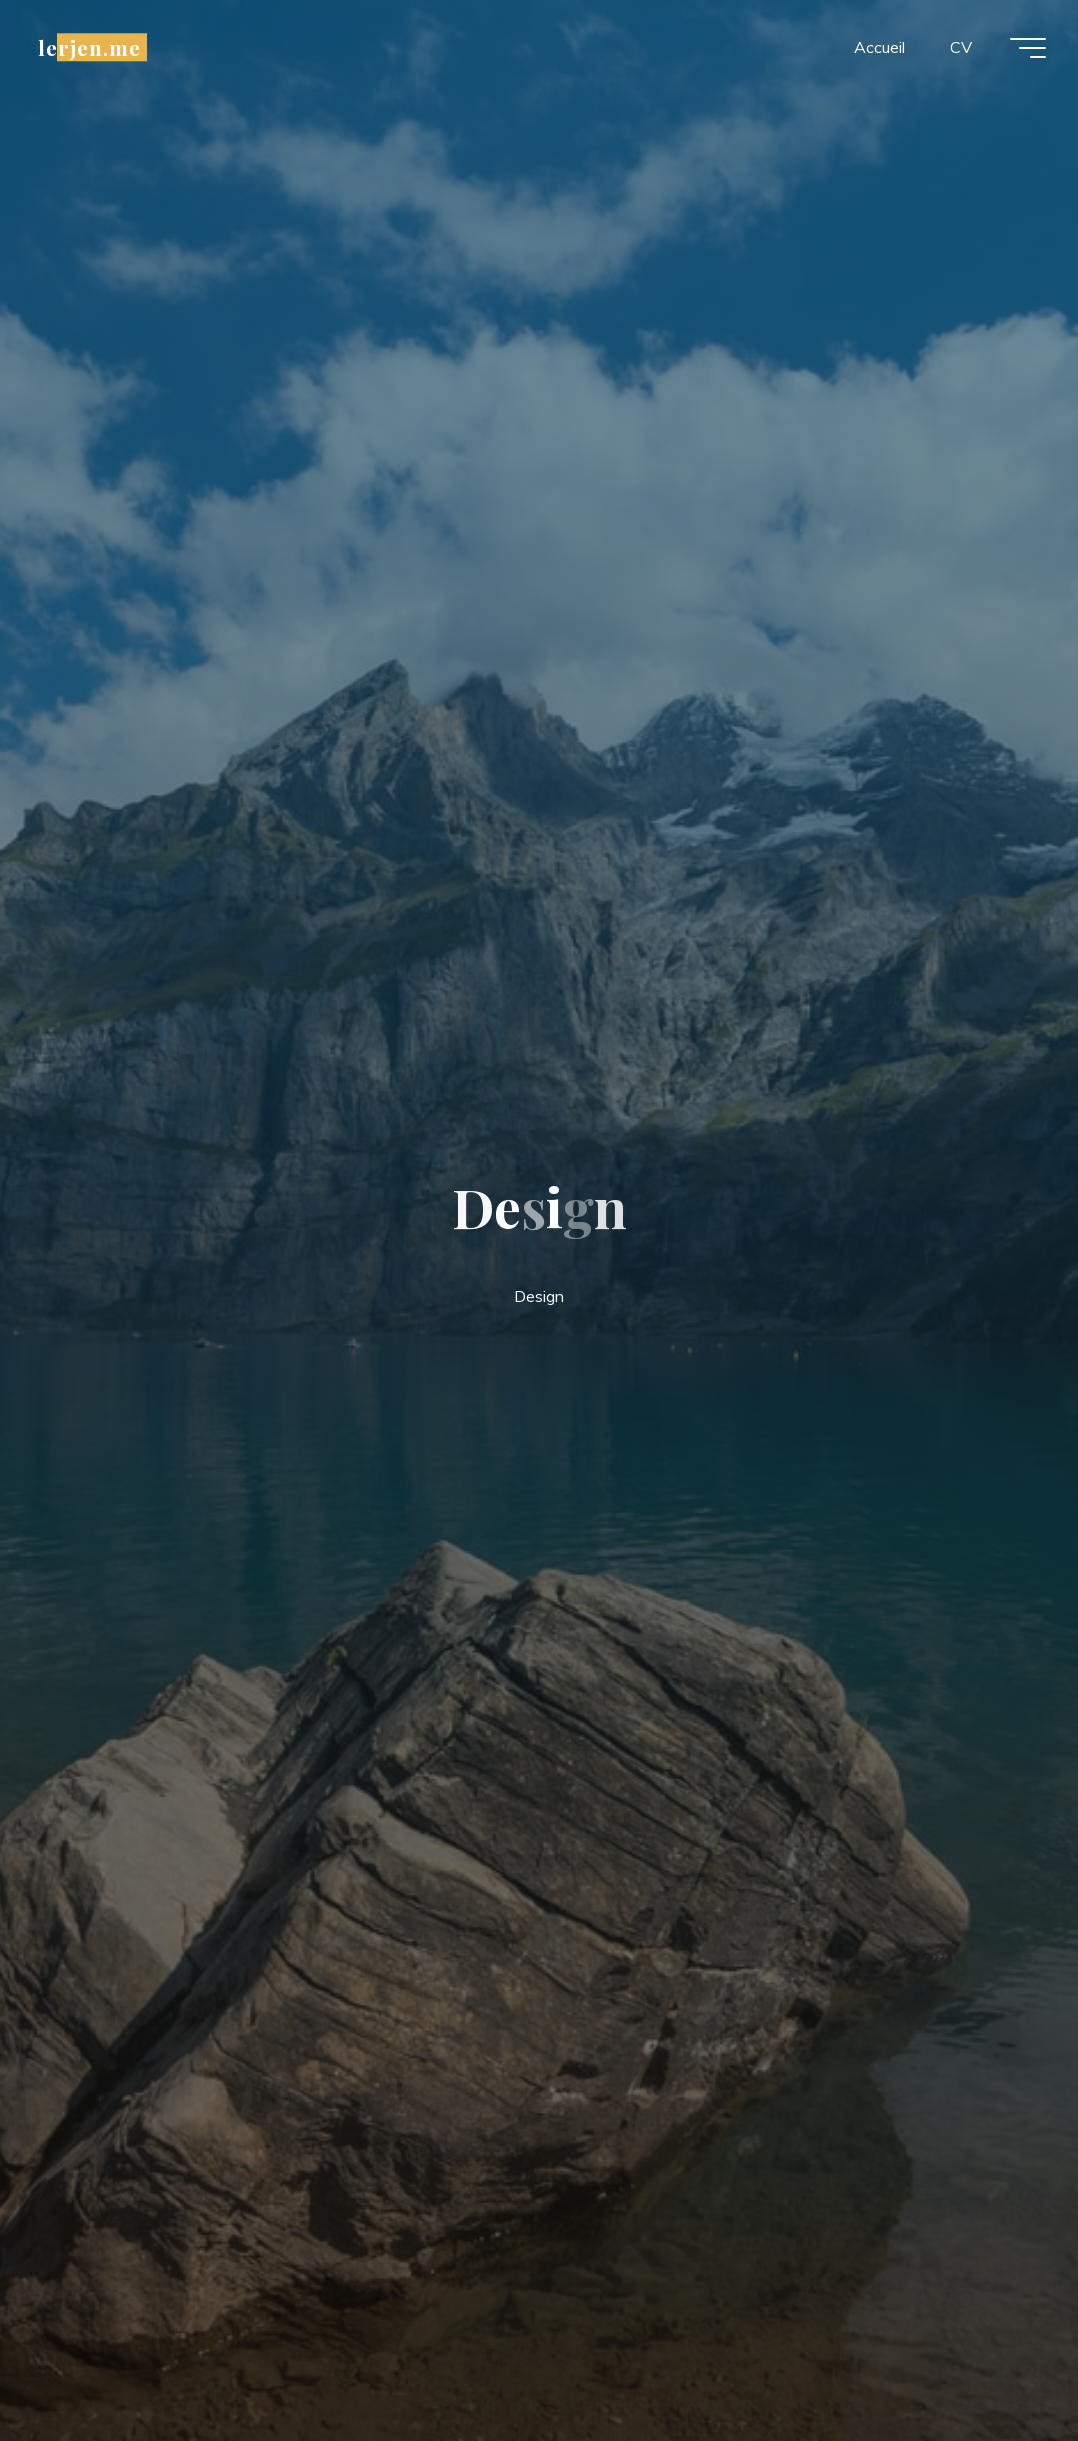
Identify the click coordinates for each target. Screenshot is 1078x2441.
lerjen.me (89, 47)
